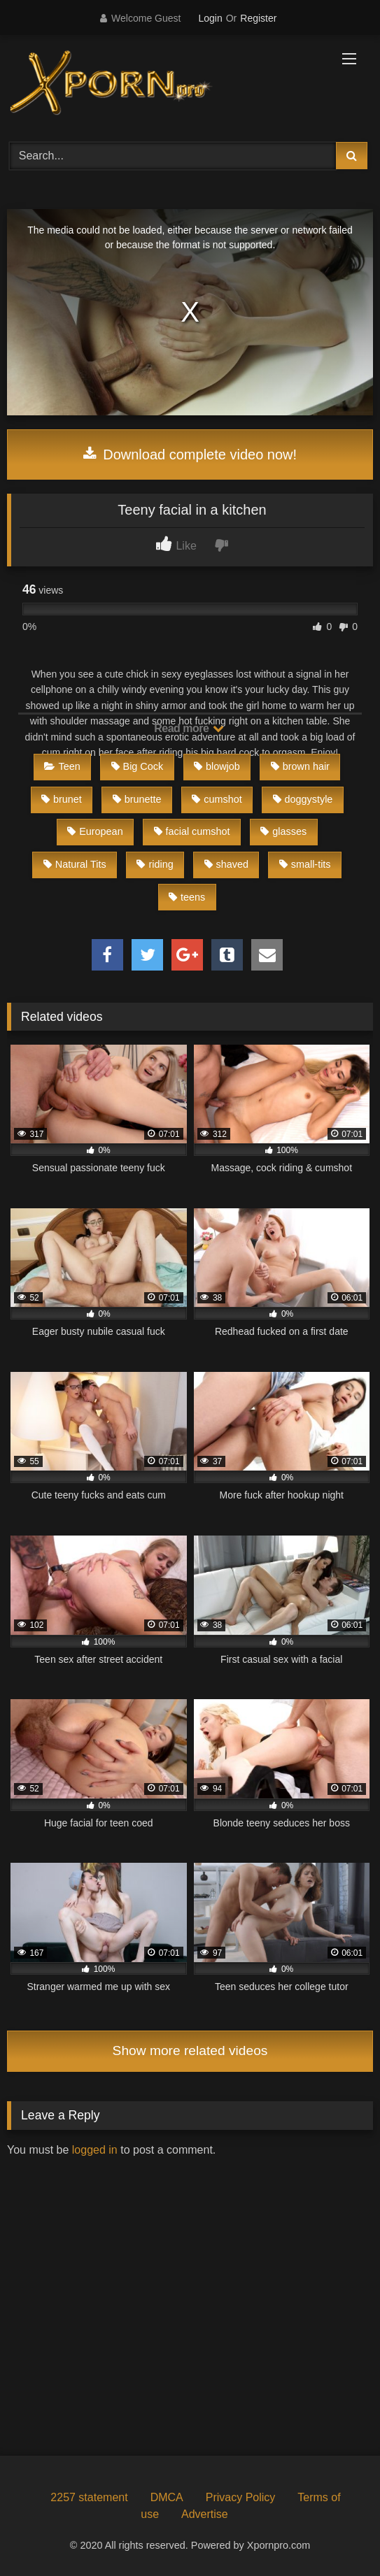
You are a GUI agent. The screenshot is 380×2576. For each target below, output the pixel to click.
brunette (137, 799)
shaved (226, 864)
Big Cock (137, 766)
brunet (61, 799)
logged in (95, 2150)
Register (258, 18)
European (94, 831)
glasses (283, 831)
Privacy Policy (241, 2497)
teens (187, 897)
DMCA (166, 2497)
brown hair (300, 766)
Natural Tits (74, 864)
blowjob (217, 766)
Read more (189, 728)
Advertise (204, 2514)
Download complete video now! (190, 454)
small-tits (305, 864)
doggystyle (303, 799)
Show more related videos (190, 2050)
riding (154, 864)
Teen (62, 766)
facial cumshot (192, 831)
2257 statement (88, 2497)
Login (210, 18)
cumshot (216, 799)
